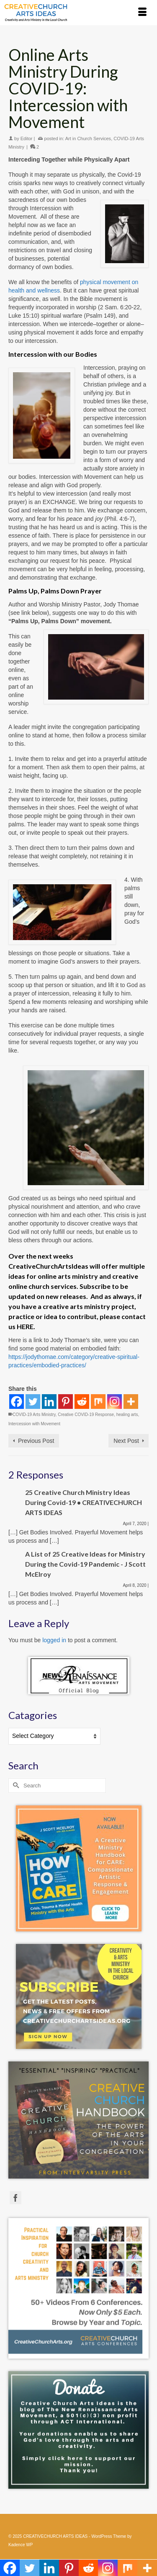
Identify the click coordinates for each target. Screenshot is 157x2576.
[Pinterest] (65, 1401)
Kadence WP (20, 2544)
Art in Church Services (88, 138)
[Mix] (98, 1401)
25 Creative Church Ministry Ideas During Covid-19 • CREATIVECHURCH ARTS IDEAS (83, 1502)
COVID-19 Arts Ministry (34, 1414)
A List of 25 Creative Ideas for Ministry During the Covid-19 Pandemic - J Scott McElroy (85, 1564)
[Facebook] (16, 1401)
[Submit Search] (14, 1785)
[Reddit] (82, 1401)
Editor (27, 138)
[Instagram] (114, 1401)
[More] (131, 1401)
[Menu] (142, 12)
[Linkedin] (49, 1401)
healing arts (127, 1414)
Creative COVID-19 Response (86, 1414)
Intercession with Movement (34, 1423)
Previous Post (36, 1440)
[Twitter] (33, 1401)
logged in (54, 1640)
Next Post (126, 1440)
